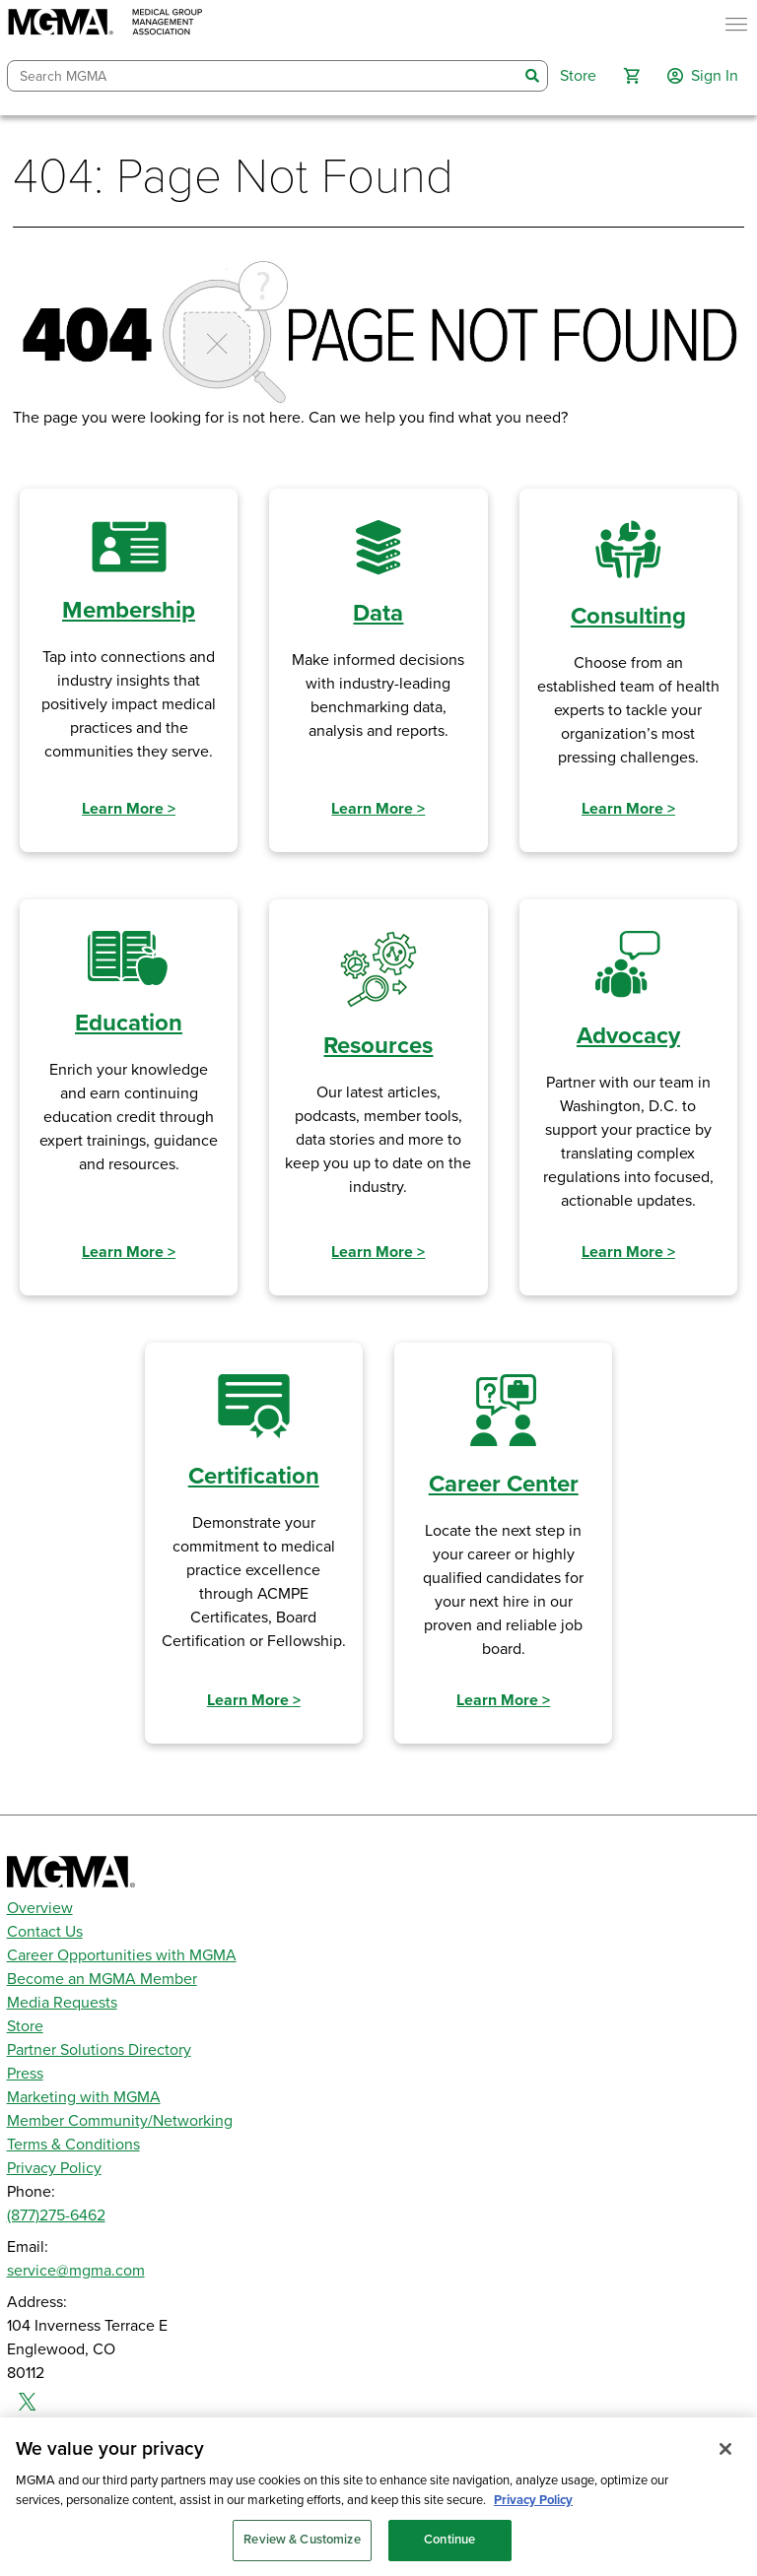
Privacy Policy (54, 2168)
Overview (40, 1908)
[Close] (725, 2463)
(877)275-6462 (56, 2215)
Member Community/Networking (120, 2121)
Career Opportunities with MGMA (122, 1955)
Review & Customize (301, 2554)
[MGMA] (105, 24)
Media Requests (62, 2003)
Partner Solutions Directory (99, 2050)
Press (25, 2073)
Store (25, 2026)
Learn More (128, 809)
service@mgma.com (76, 2270)
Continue (449, 2554)
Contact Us (45, 1932)
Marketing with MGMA (84, 2097)
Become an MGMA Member (102, 1979)
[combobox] (263, 76)
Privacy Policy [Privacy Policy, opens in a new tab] (533, 2514)
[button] (632, 76)
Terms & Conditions (73, 2144)
